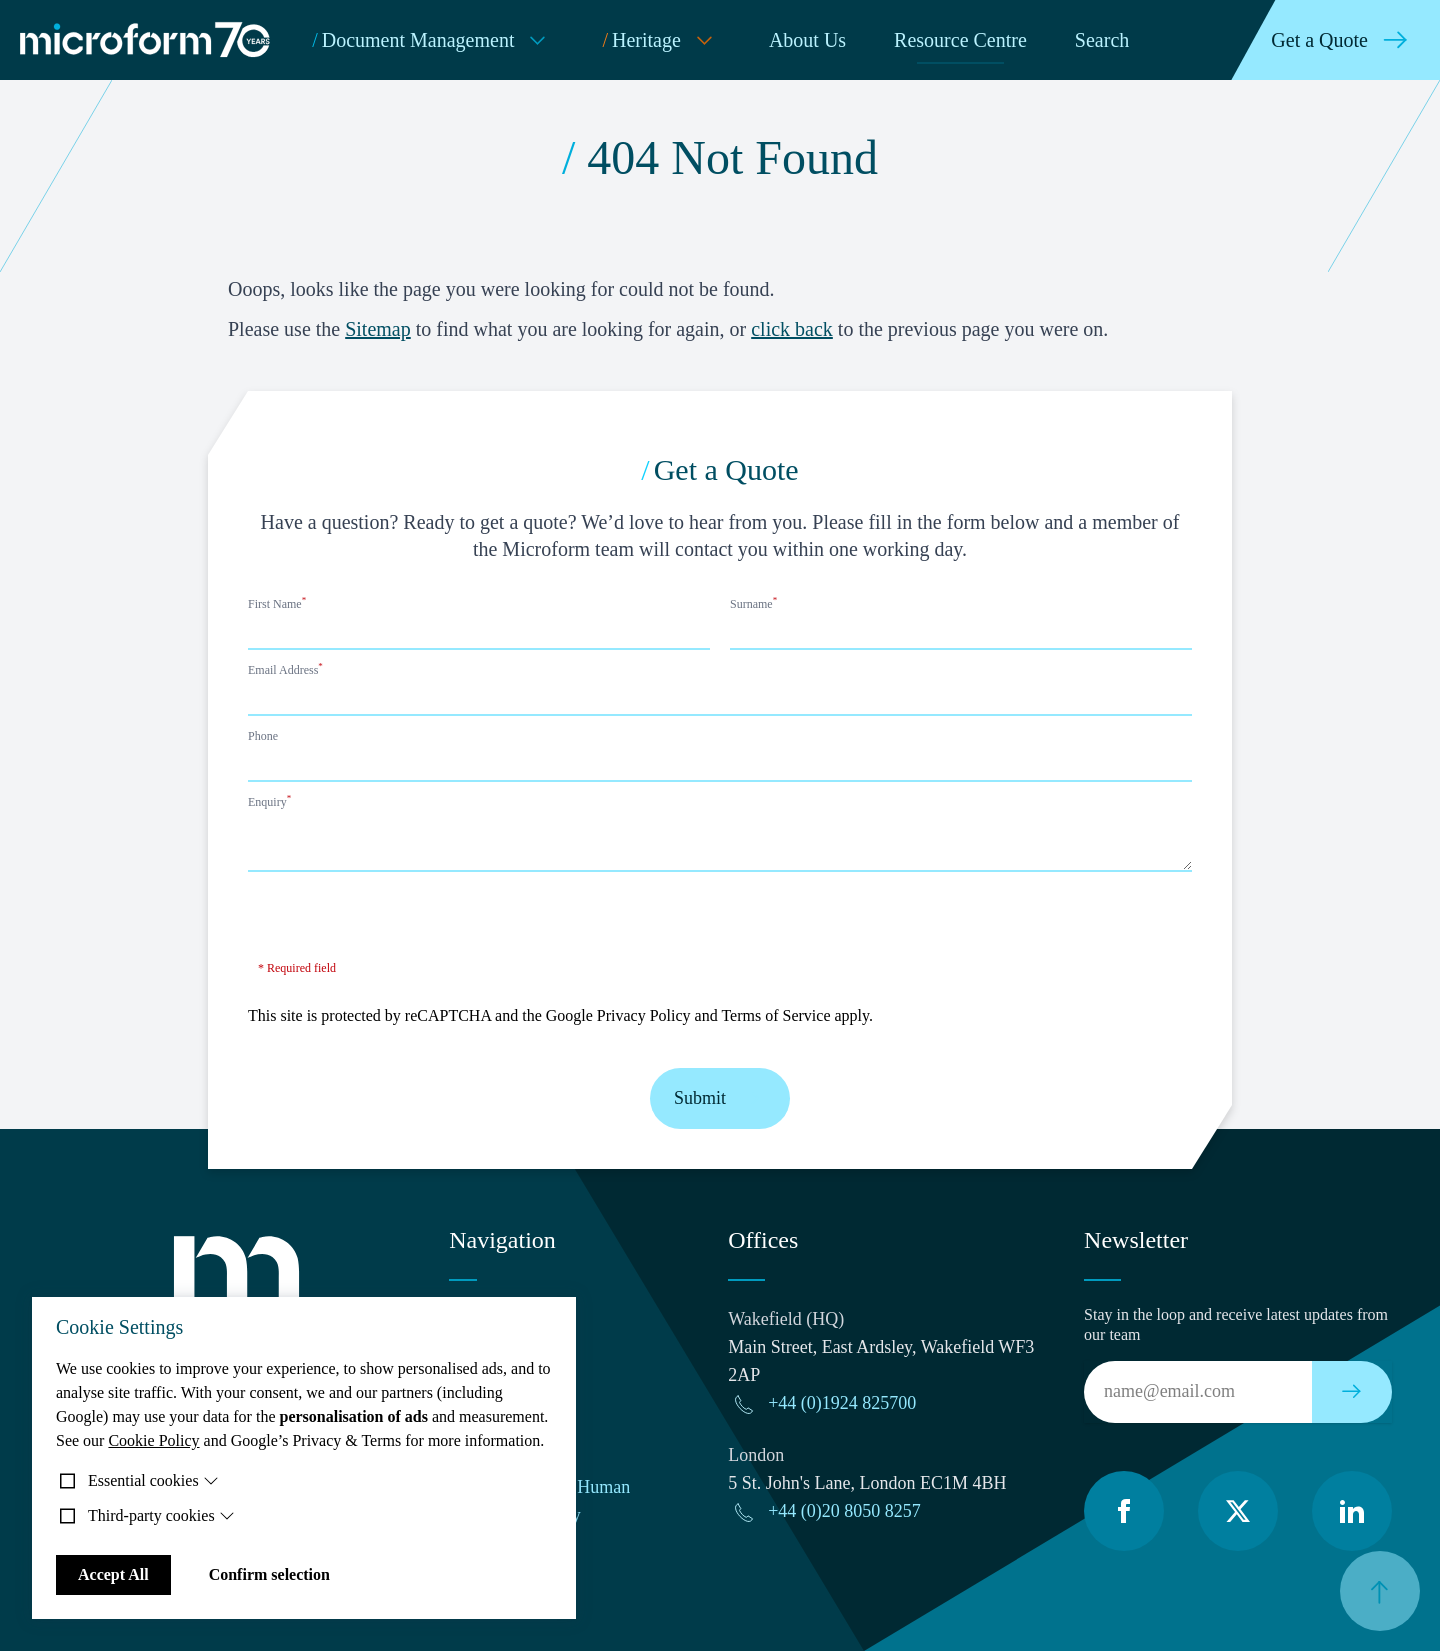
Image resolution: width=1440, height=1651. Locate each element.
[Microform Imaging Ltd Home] (146, 40)
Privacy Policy (644, 1015)
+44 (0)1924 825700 (842, 1403)
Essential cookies (153, 1480)
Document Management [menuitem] (433, 40)
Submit (720, 1099)
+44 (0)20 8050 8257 (844, 1511)
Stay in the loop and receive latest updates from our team (1236, 1324)
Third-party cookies (161, 1515)
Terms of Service (775, 1015)
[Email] (1198, 1392)
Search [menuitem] (1102, 40)
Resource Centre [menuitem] (960, 40)
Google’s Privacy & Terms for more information (386, 1440)
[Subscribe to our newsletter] (1352, 1392)
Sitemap (378, 329)
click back (792, 329)
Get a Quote (1343, 40)
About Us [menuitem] (807, 40)
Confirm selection (269, 1574)
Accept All (113, 1574)
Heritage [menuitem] (661, 40)
